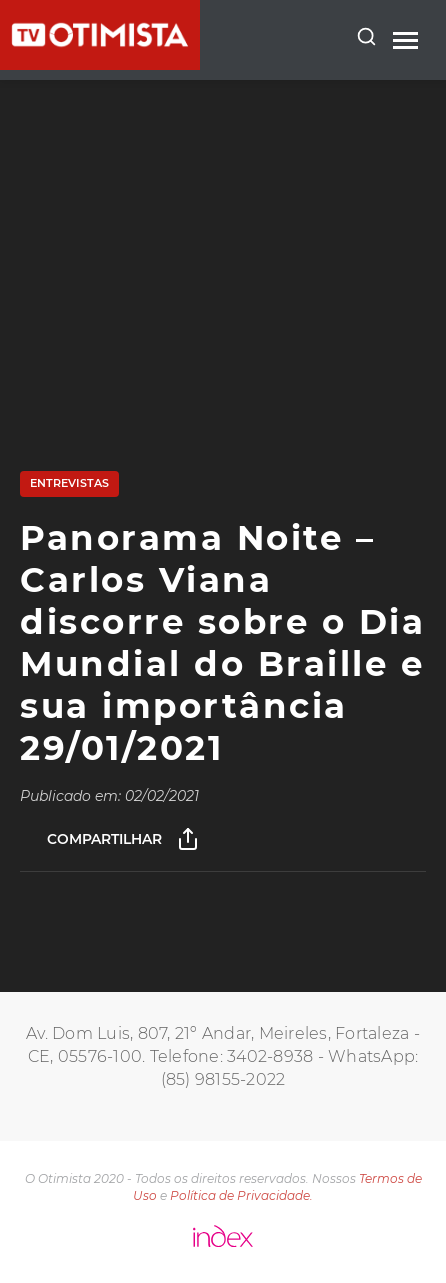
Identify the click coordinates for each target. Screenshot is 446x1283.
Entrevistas (69, 483)
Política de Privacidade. (241, 1195)
